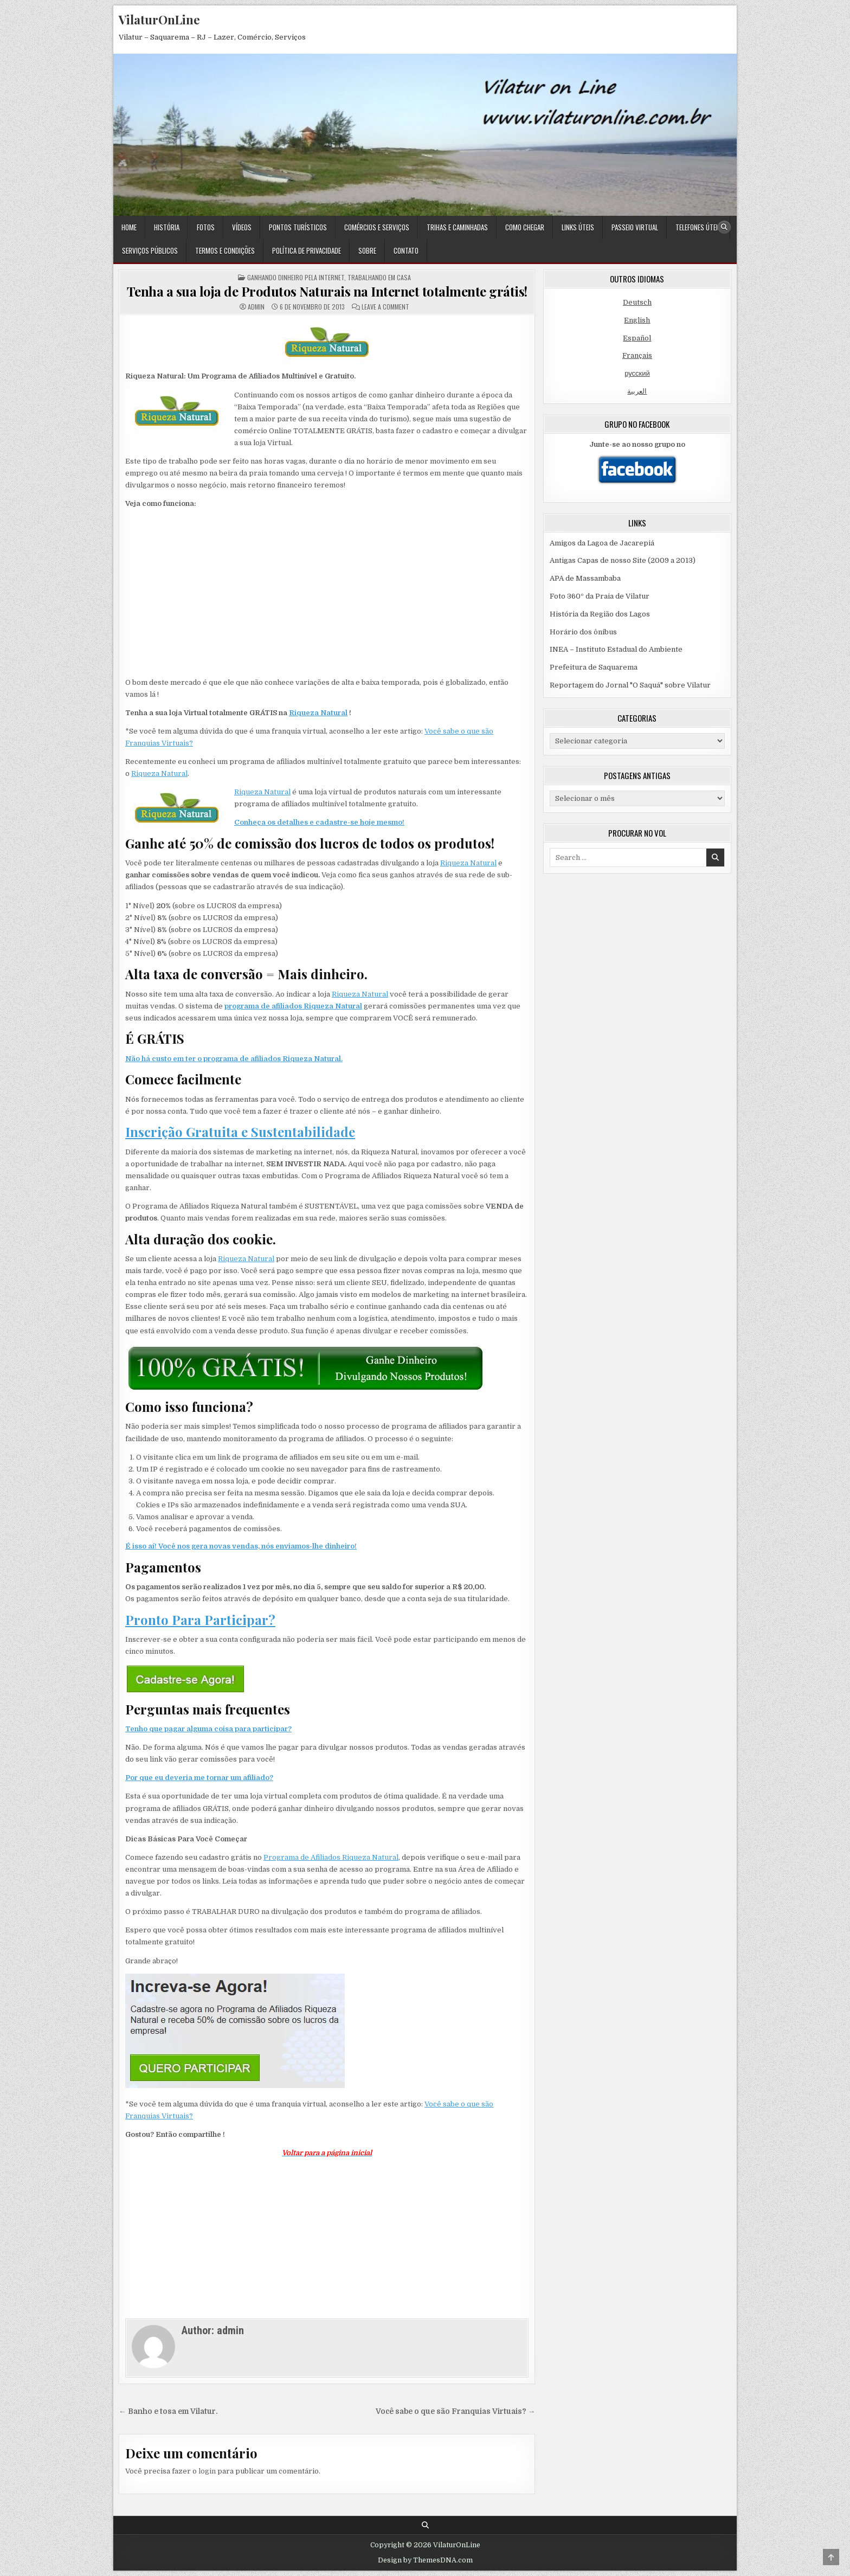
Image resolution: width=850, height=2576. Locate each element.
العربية (637, 391)
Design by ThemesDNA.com (425, 2560)
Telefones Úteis (698, 227)
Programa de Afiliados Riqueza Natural (330, 1857)
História (166, 227)
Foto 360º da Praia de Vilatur (599, 596)
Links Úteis (578, 227)
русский (637, 373)
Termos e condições (225, 250)
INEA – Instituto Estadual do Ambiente (616, 649)
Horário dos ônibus (583, 632)
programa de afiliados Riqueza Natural (293, 1006)
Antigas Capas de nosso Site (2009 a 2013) (623, 560)
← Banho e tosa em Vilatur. (168, 2411)
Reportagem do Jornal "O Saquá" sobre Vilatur (630, 685)
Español (637, 338)
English (637, 320)
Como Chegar (524, 227)
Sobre (367, 250)
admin (256, 307)
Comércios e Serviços (376, 227)
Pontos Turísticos (298, 227)
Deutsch (637, 302)
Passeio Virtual (634, 227)
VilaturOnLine (159, 19)
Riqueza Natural (318, 713)
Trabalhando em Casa (379, 277)
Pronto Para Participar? (200, 1619)
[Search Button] (724, 227)
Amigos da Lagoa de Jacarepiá (602, 543)
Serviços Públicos (150, 250)
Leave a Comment (385, 307)
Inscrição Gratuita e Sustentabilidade (240, 1131)
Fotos (206, 227)
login (207, 2471)
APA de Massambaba (585, 578)
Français (637, 355)
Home (129, 227)
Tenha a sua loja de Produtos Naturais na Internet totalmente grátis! (327, 291)
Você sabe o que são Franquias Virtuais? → (456, 2411)
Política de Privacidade (306, 250)
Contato (406, 250)
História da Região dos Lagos (600, 614)
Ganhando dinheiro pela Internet (295, 277)
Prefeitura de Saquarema (594, 667)
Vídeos (242, 227)
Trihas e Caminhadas (457, 227)
